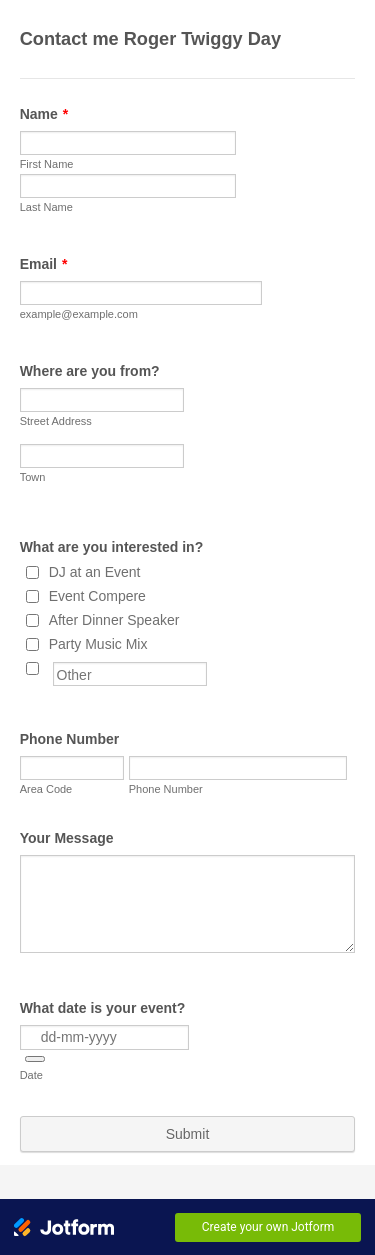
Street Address (56, 421)
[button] (35, 1059)
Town (33, 477)
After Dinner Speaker (114, 620)
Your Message (67, 838)
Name (44, 114)
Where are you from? (90, 371)
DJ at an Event (95, 572)
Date (31, 1075)
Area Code (46, 789)
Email (44, 264)
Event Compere (97, 596)
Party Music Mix (98, 644)
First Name (47, 164)
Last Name (46, 207)
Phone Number (70, 739)
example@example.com (79, 314)
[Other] (32, 668)
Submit (188, 1134)
